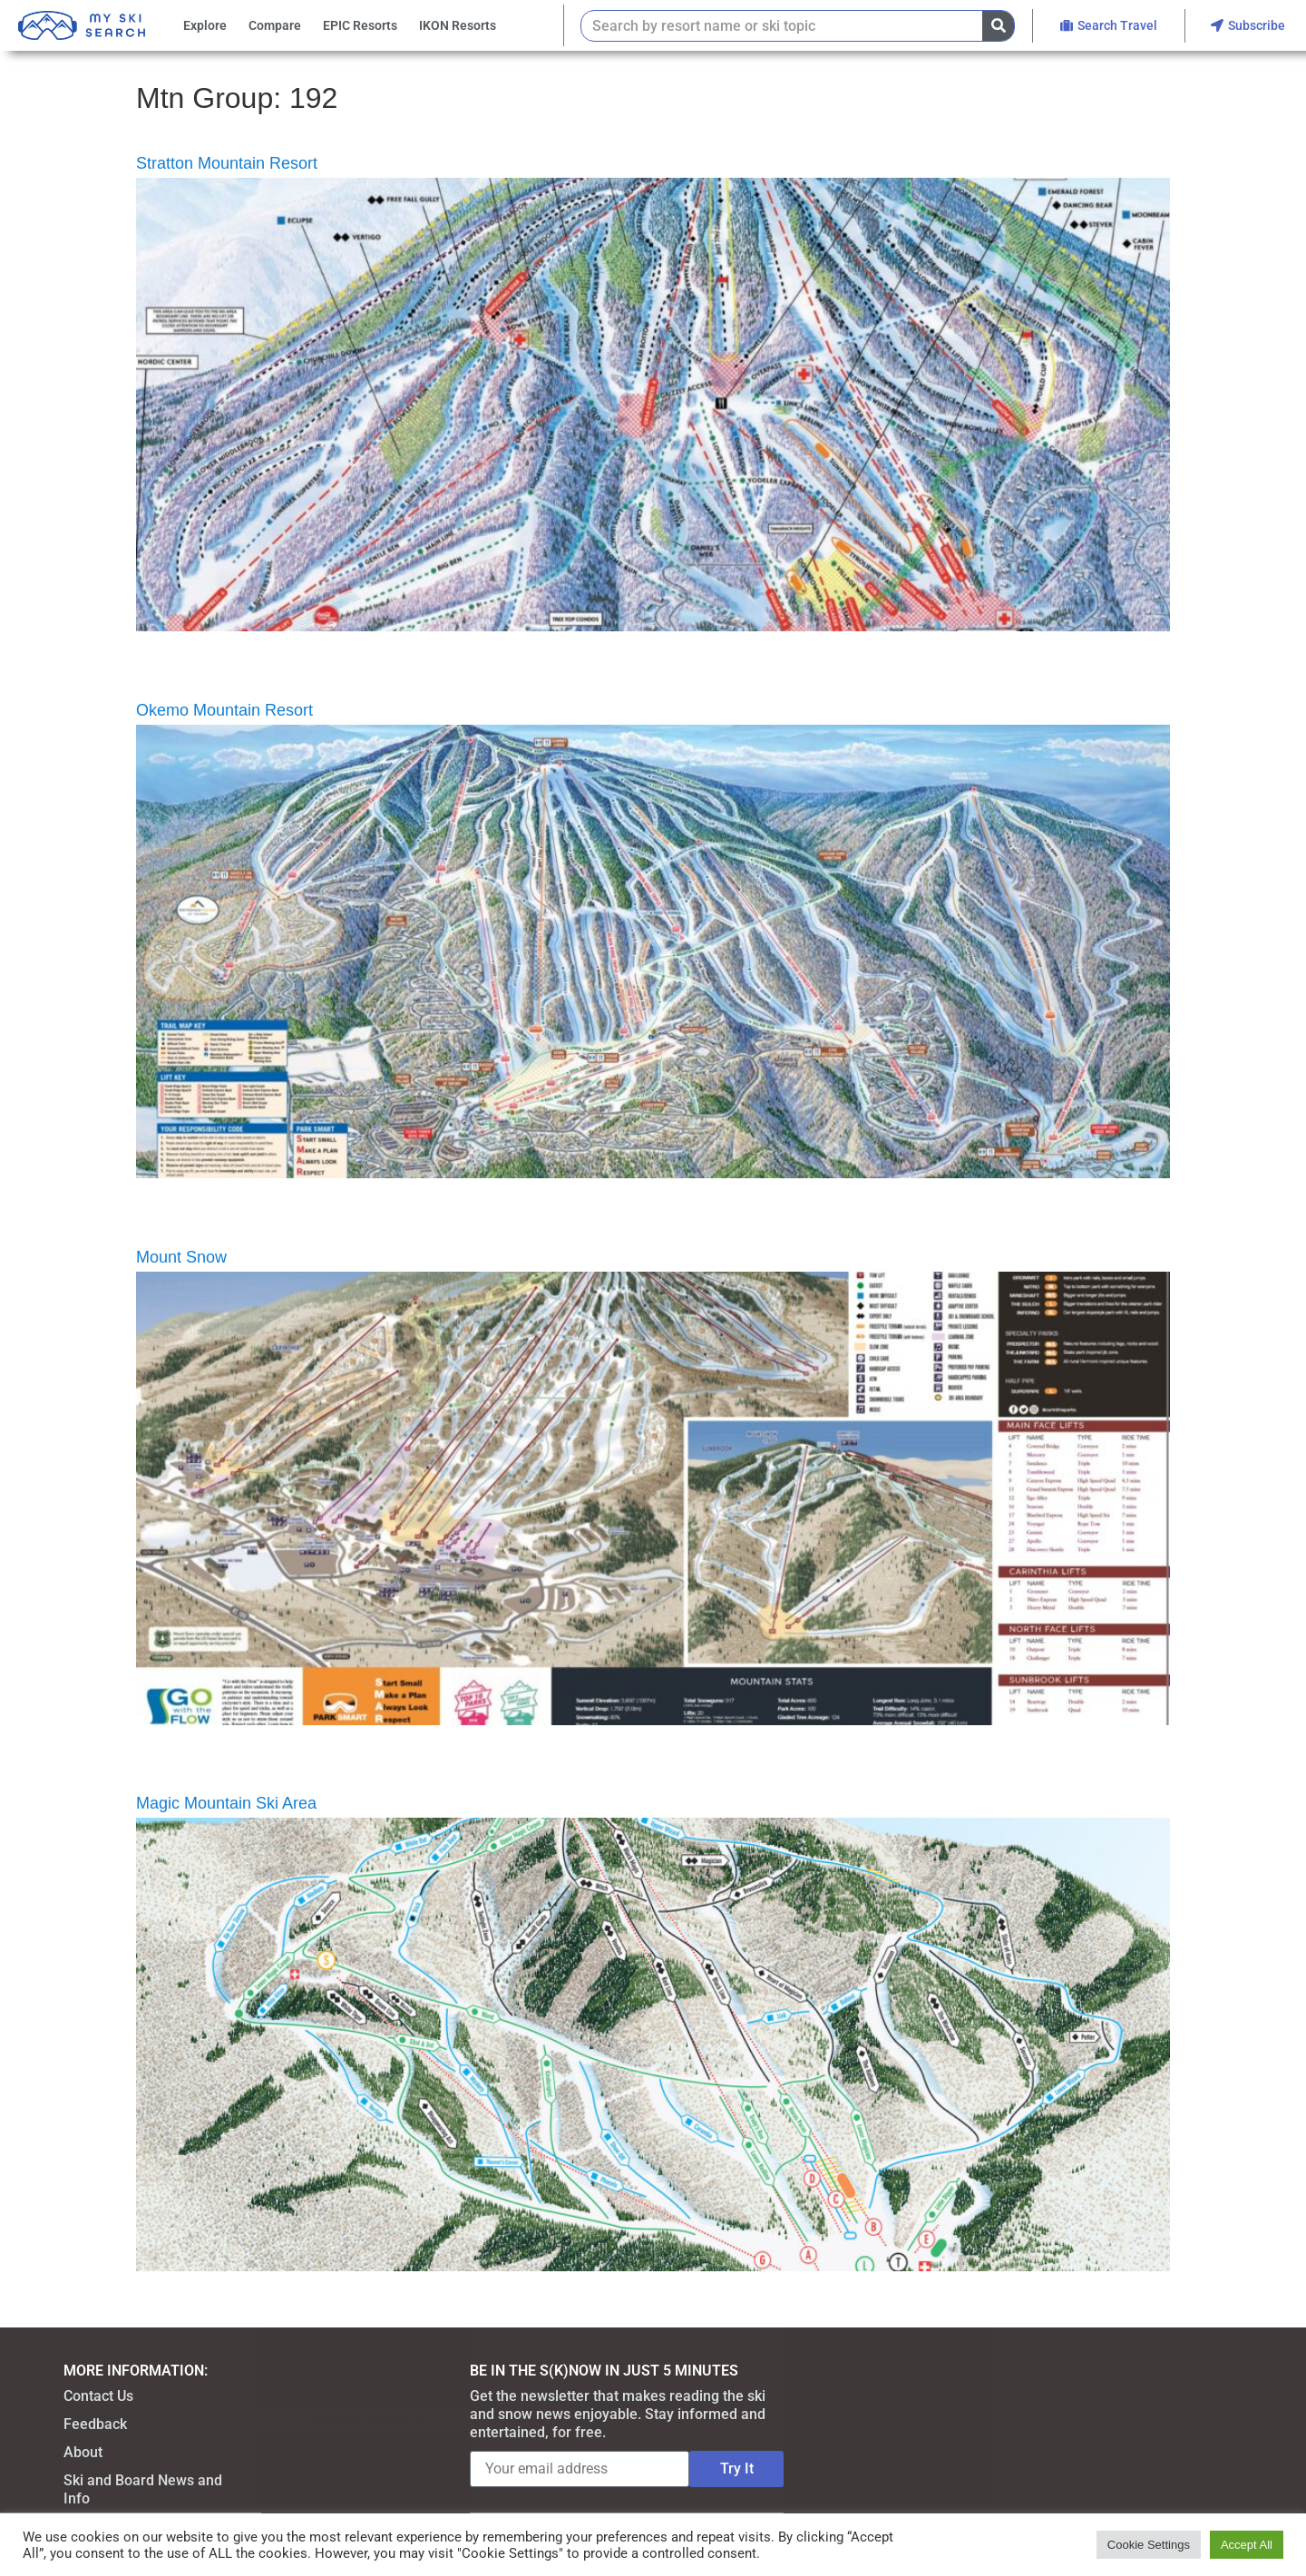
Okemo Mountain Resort (224, 710)
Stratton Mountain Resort (226, 163)
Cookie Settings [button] (1148, 2545)
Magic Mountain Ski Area (226, 1803)
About (82, 2452)
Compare (275, 25)
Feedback (95, 2424)
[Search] (998, 26)
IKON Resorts (457, 25)
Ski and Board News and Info (142, 2489)
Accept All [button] (1246, 2545)
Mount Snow (181, 1257)
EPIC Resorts (360, 25)
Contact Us (98, 2396)
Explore (205, 25)
